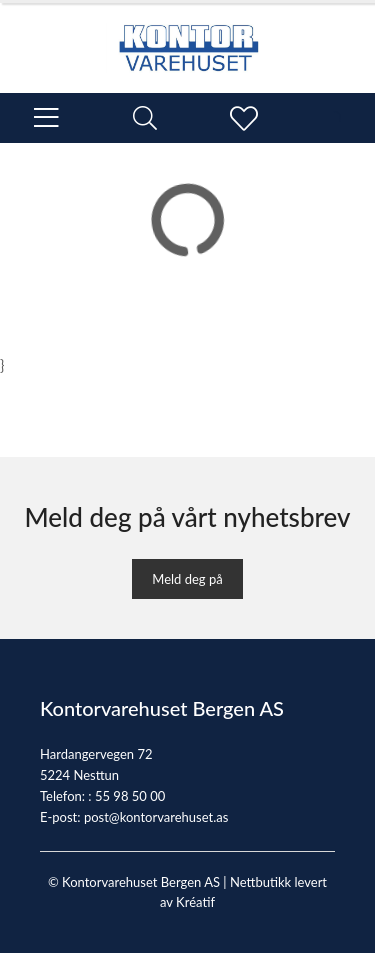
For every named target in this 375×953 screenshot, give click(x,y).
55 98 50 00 (130, 796)
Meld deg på (187, 579)
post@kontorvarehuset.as (156, 817)
